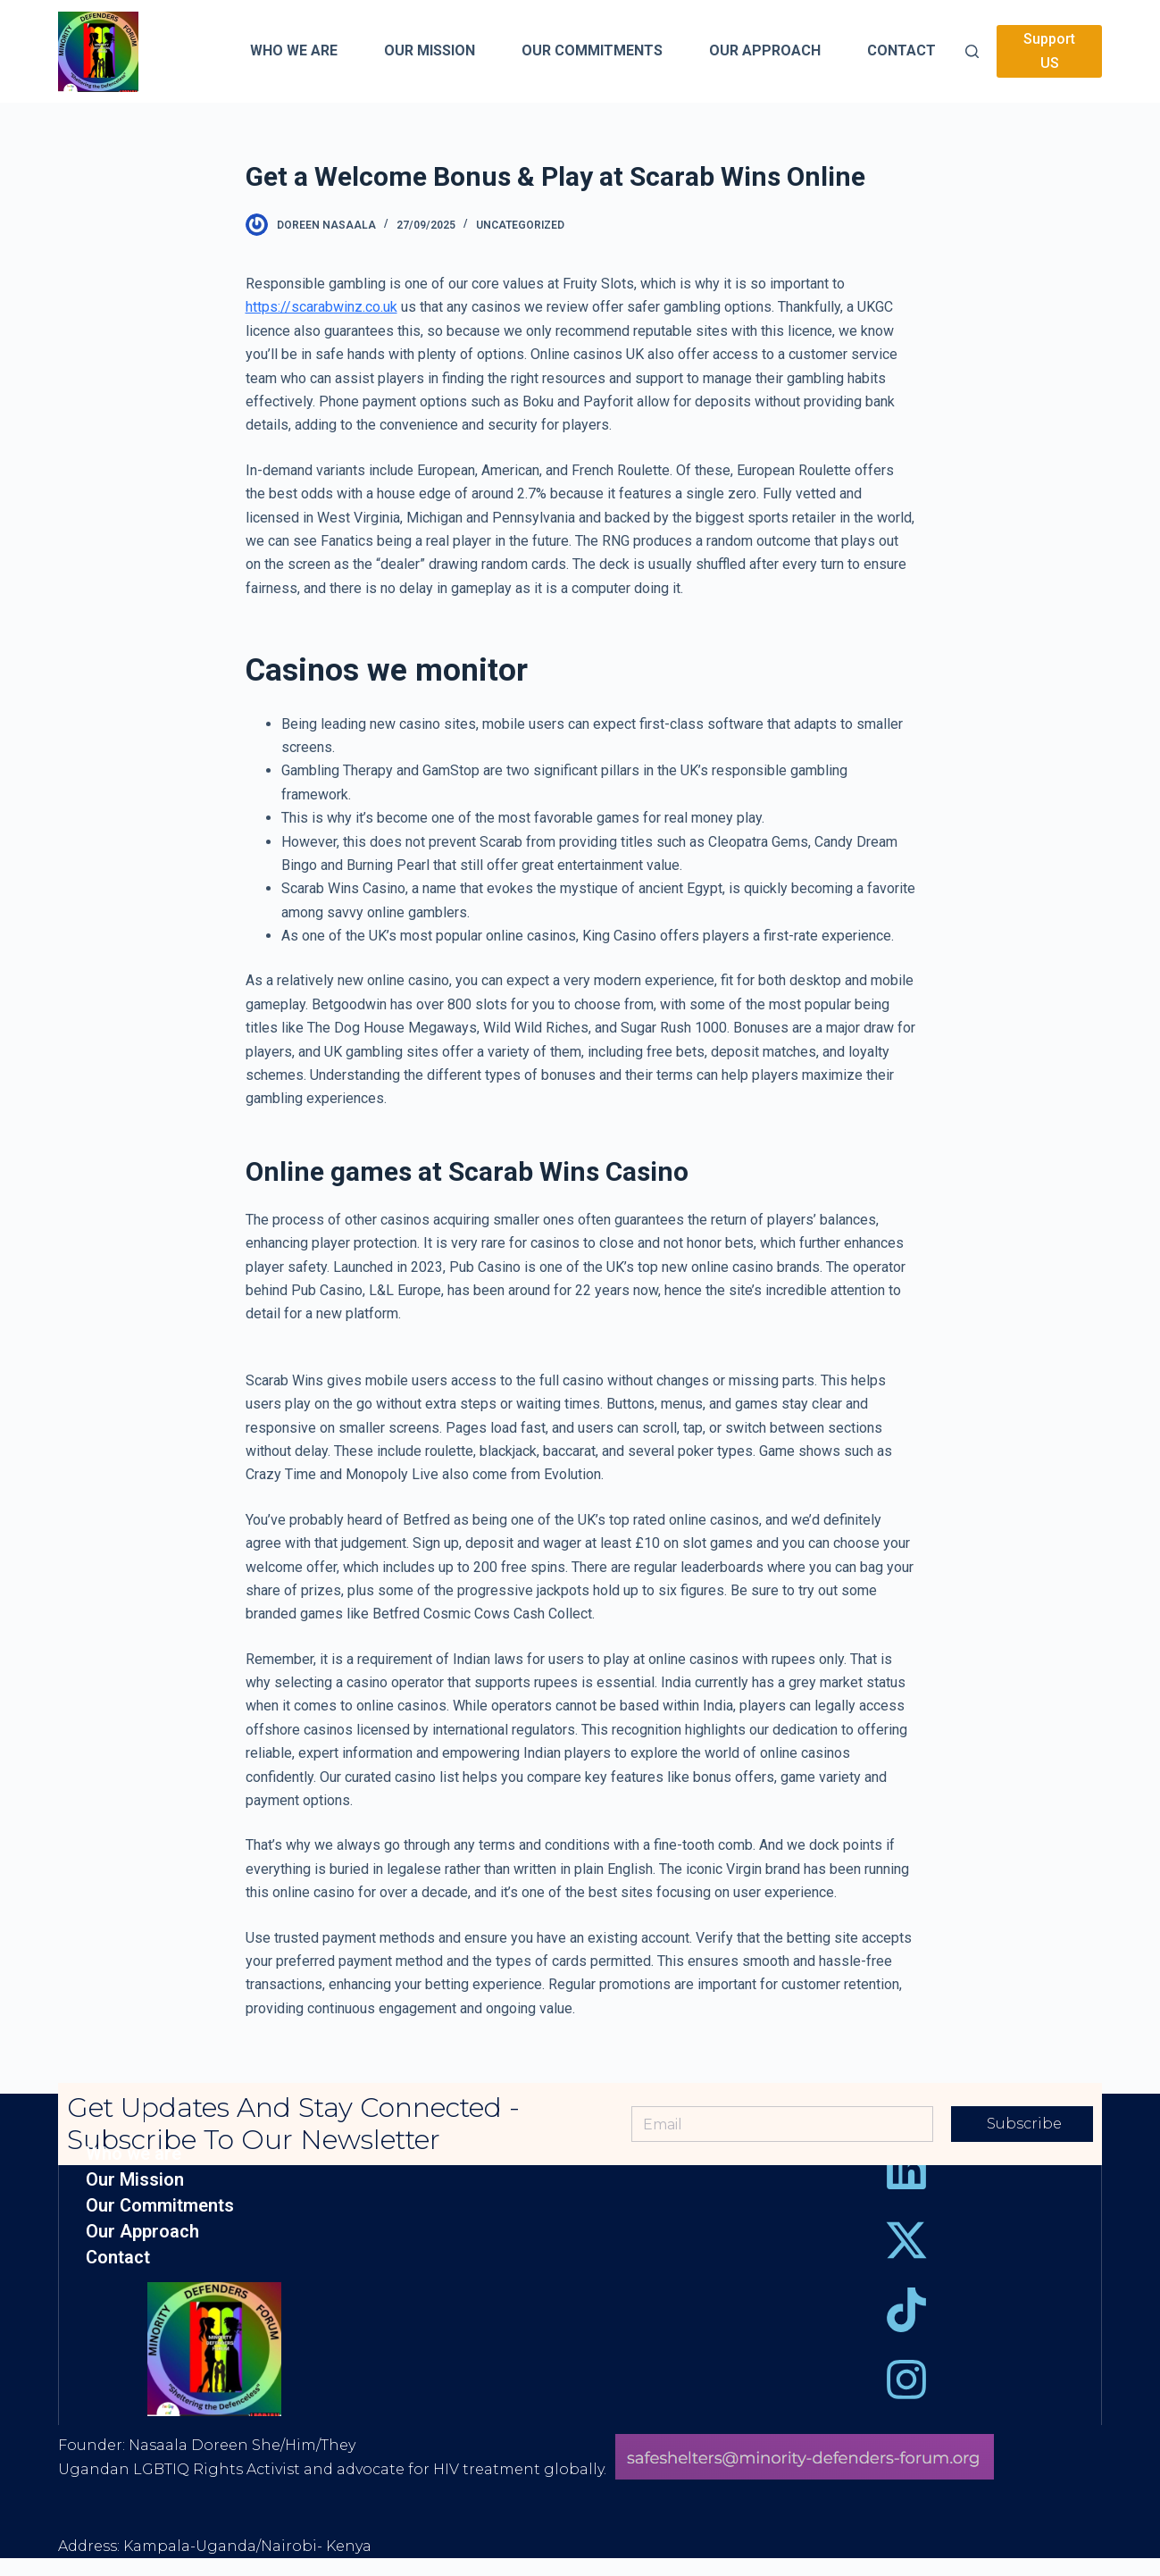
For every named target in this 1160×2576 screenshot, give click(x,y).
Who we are (133, 2154)
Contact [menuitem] (901, 50)
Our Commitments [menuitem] (592, 50)
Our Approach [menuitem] (765, 50)
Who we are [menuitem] (294, 50)
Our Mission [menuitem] (429, 50)
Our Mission (135, 2180)
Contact (118, 2257)
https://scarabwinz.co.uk (321, 306)
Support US (1049, 50)
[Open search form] (972, 51)
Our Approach (142, 2231)
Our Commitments (160, 2205)
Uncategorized (520, 225)
